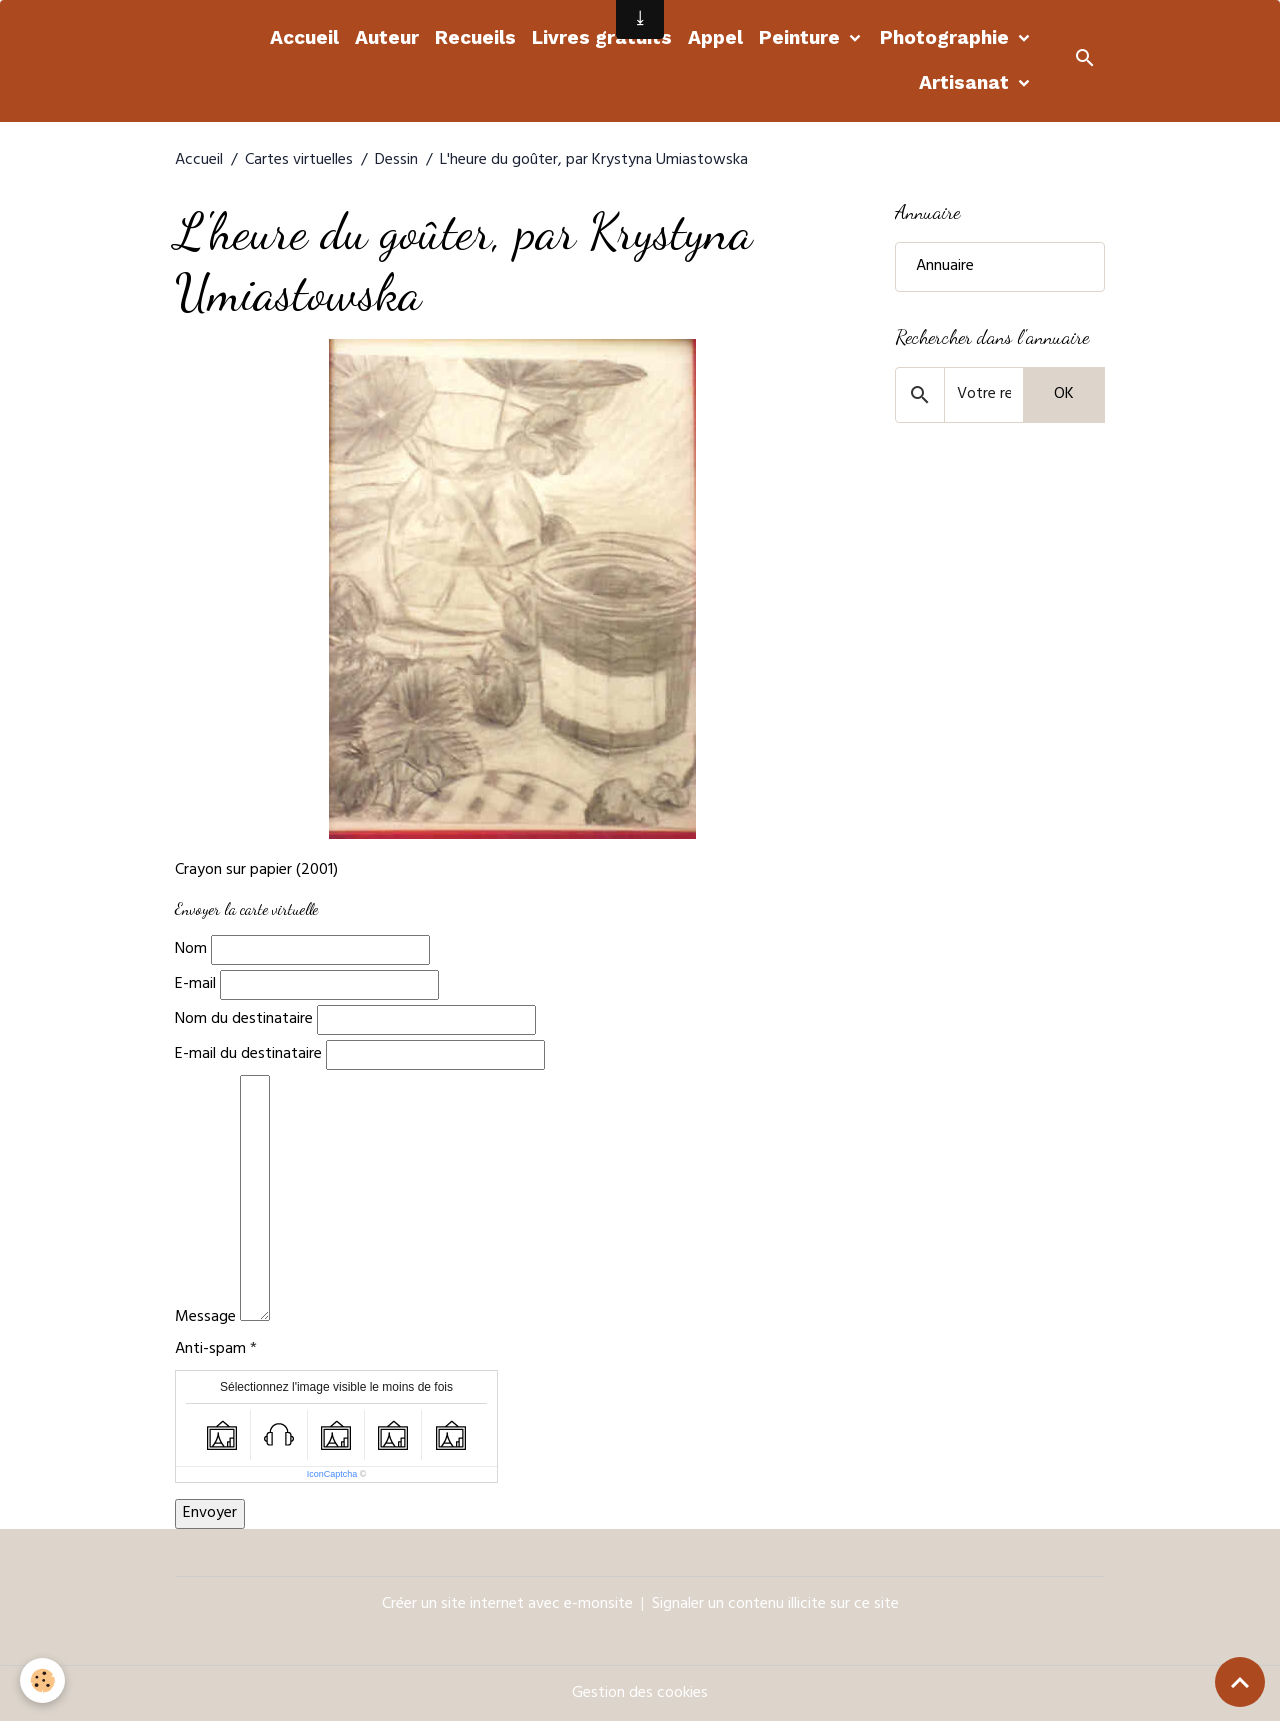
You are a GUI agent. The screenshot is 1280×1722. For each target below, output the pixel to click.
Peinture (802, 37)
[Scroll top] (1240, 1682)
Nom (191, 950)
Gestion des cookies (640, 1694)
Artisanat (966, 82)
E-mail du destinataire (248, 1055)
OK (1064, 395)
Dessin (396, 161)
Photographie (947, 37)
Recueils (475, 37)
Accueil (304, 37)
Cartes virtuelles (299, 161)
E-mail (195, 985)
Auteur (387, 37)
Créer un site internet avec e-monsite (507, 1605)
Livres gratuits (602, 37)
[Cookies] (42, 1680)
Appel (715, 37)
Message (205, 1318)
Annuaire (945, 267)
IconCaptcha (332, 1474)
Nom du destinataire (244, 1020)
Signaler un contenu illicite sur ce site (775, 1605)
